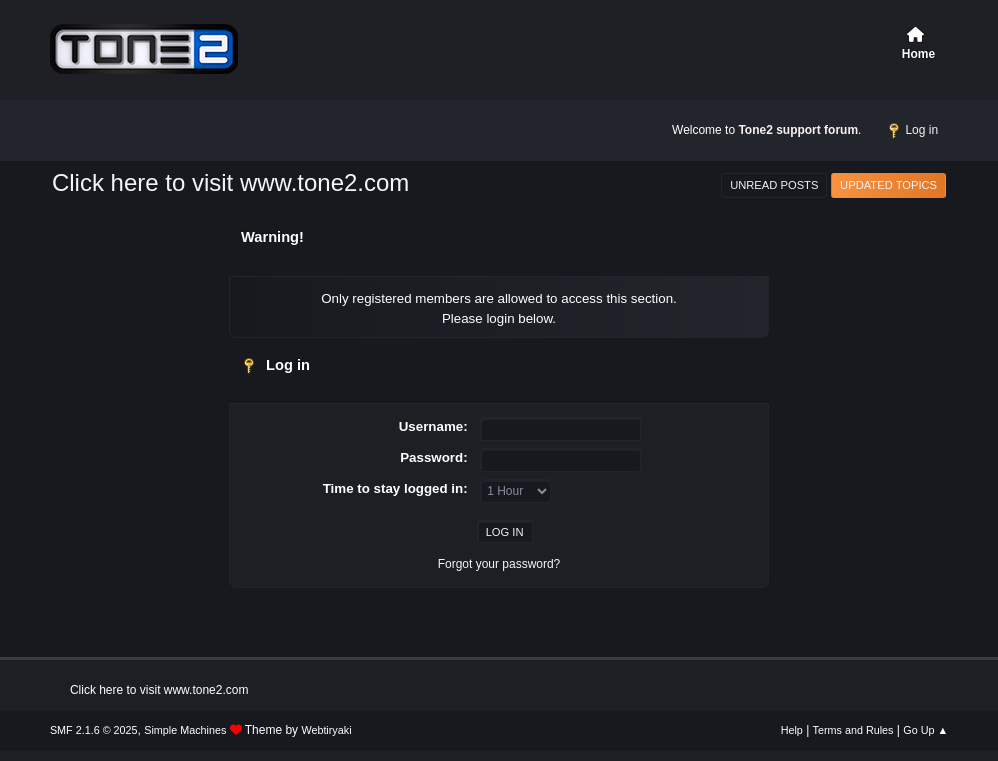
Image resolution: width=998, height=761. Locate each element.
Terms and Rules (853, 730)
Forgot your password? (499, 564)
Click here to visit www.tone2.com (230, 182)
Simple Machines (185, 730)
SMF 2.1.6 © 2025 (94, 730)
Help (792, 730)
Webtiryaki (326, 730)
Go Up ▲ (925, 730)
